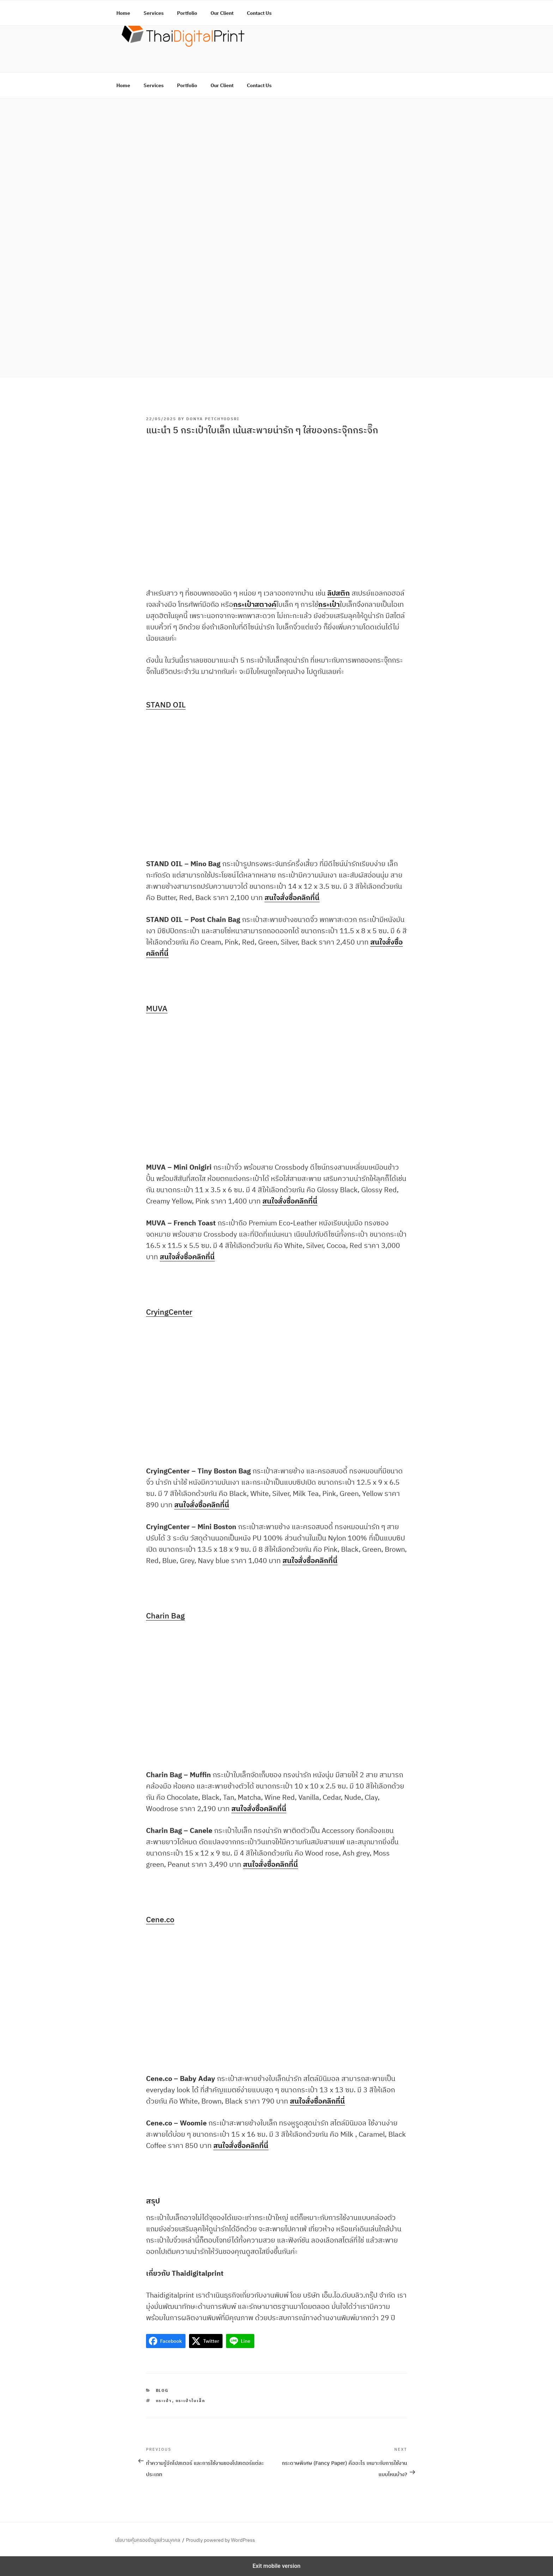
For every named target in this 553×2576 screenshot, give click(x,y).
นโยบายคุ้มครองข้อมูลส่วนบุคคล (147, 2540)
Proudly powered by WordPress (220, 2540)
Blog (162, 2390)
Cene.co (160, 1919)
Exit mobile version (276, 2566)
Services (154, 85)
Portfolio (187, 85)
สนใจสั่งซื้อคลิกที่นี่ (292, 897)
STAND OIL (166, 704)
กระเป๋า (164, 2400)
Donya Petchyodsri (212, 418)
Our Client (222, 85)
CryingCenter (169, 1312)
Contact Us (259, 85)
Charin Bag (165, 1615)
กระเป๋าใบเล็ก (191, 2400)
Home (123, 85)
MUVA (157, 1008)
